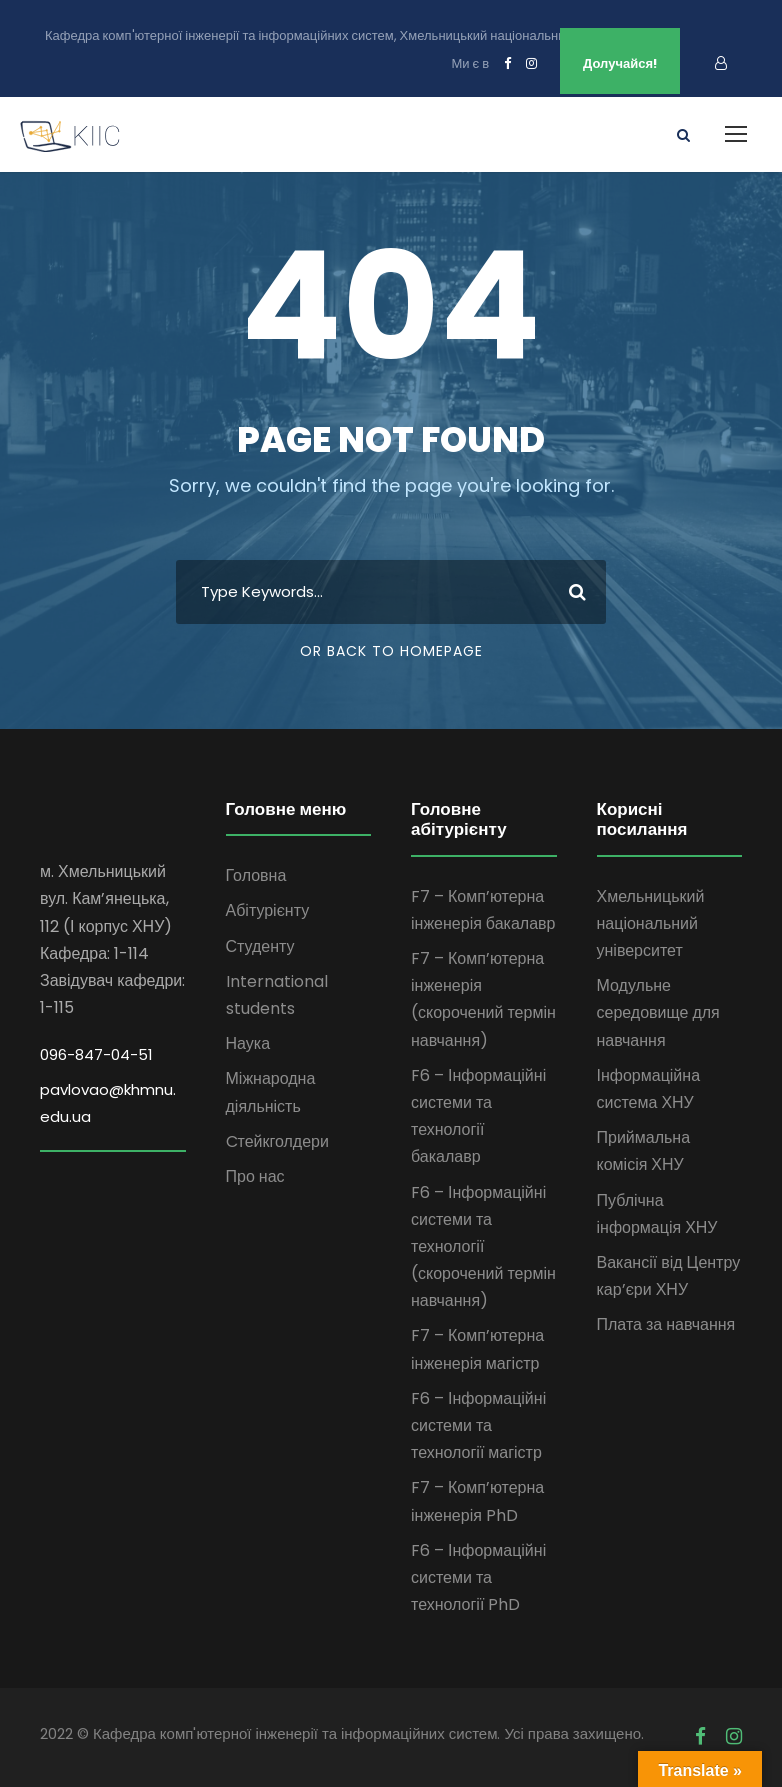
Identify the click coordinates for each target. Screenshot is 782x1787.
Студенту (260, 946)
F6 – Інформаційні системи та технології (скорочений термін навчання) (483, 1247)
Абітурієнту (268, 910)
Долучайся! (620, 63)
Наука (248, 1043)
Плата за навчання (666, 1324)
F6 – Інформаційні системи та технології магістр (478, 1425)
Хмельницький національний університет (651, 923)
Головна (256, 875)
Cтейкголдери (277, 1141)
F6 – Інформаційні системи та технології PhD (478, 1577)
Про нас (255, 1176)
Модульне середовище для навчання (658, 1012)
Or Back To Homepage (391, 651)
